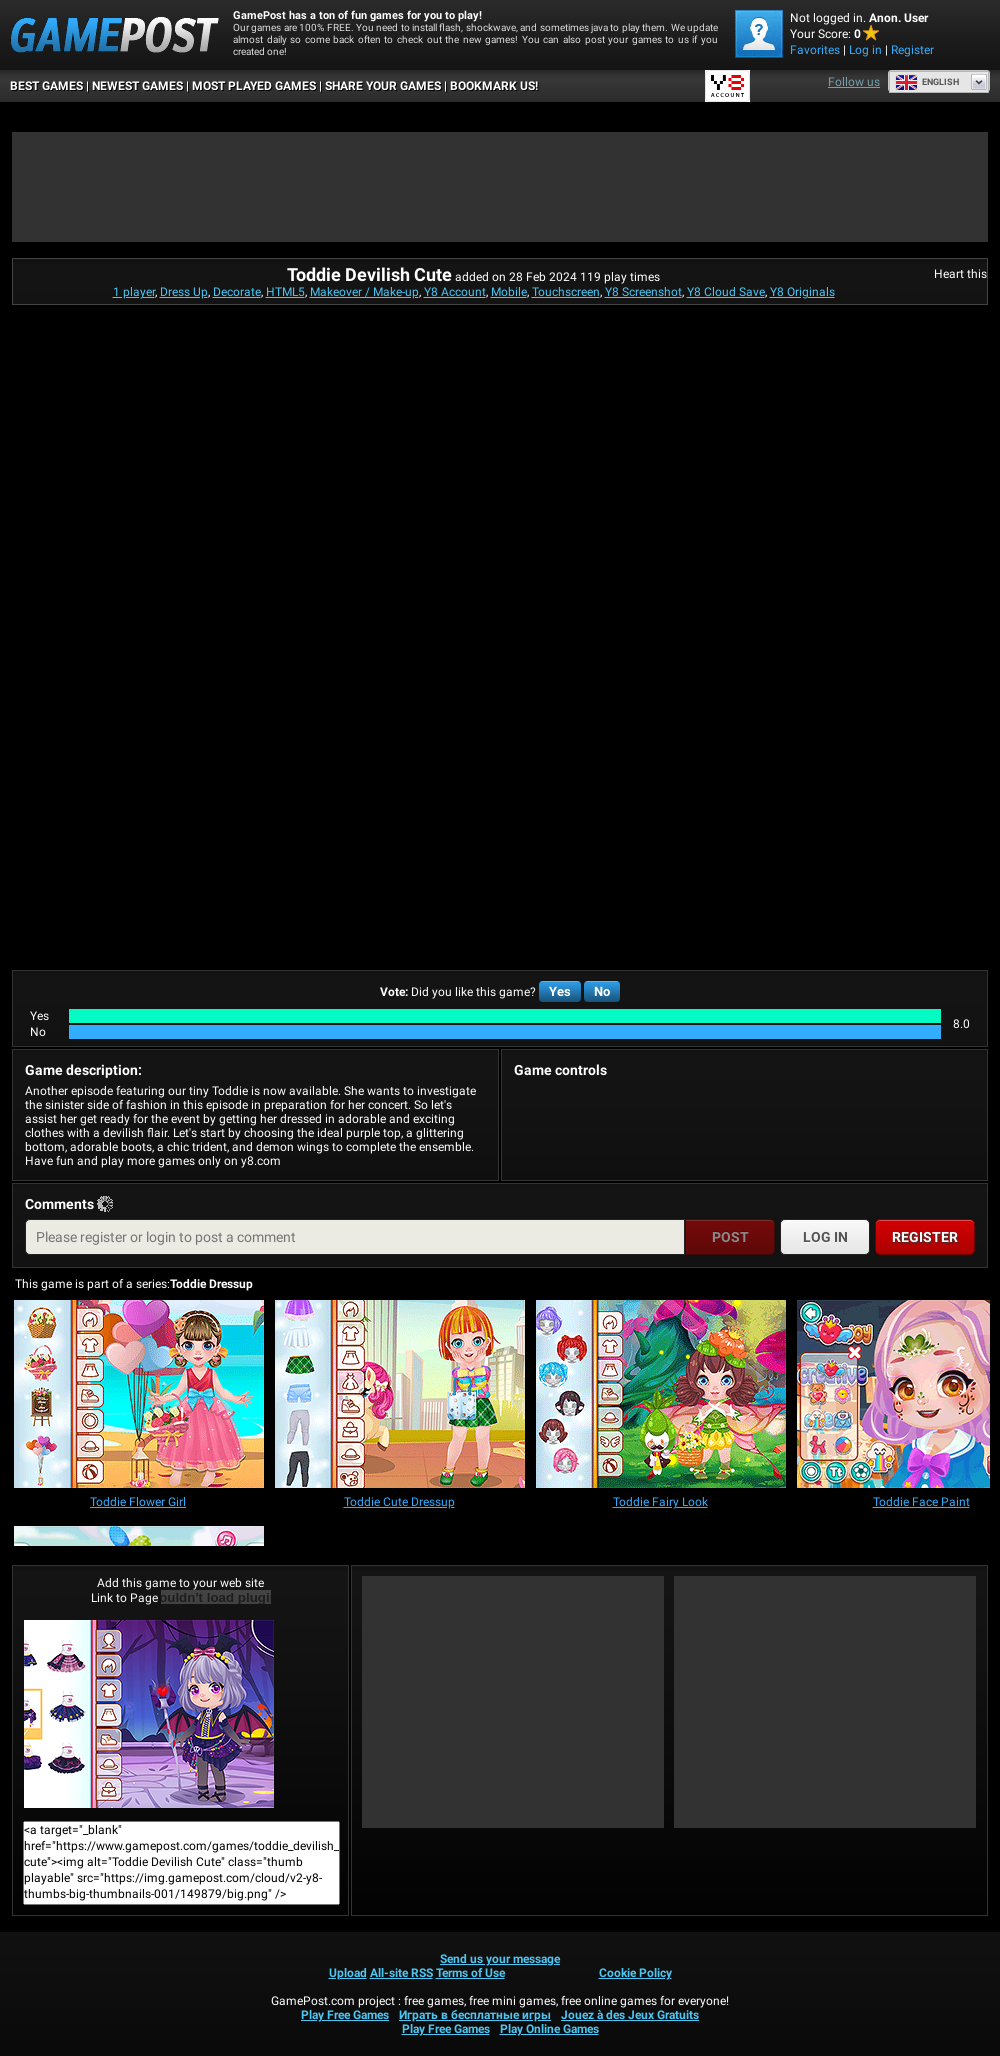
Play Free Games (345, 2015)
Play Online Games (549, 2029)
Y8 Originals (802, 292)
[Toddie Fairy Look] (661, 1395)
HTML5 (285, 292)
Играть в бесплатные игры (475, 2015)
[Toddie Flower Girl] (139, 1395)
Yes (560, 991)
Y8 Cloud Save (726, 292)
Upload (348, 1973)
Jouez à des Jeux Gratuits (630, 2015)
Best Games (46, 86)
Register (912, 50)
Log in (865, 50)
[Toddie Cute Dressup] (400, 1395)
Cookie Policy (635, 1973)
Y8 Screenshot (643, 292)
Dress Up (184, 292)
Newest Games (137, 86)
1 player (134, 292)
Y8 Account (455, 292)
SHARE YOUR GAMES (383, 86)
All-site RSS (401, 1973)
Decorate (237, 292)
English (927, 82)
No (602, 991)
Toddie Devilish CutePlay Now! (149, 1714)
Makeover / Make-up (364, 292)
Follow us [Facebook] (854, 82)
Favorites (815, 50)
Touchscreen (566, 292)
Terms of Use (470, 1973)
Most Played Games (254, 86)
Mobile (509, 292)
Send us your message (500, 1959)
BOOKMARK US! (494, 86)
